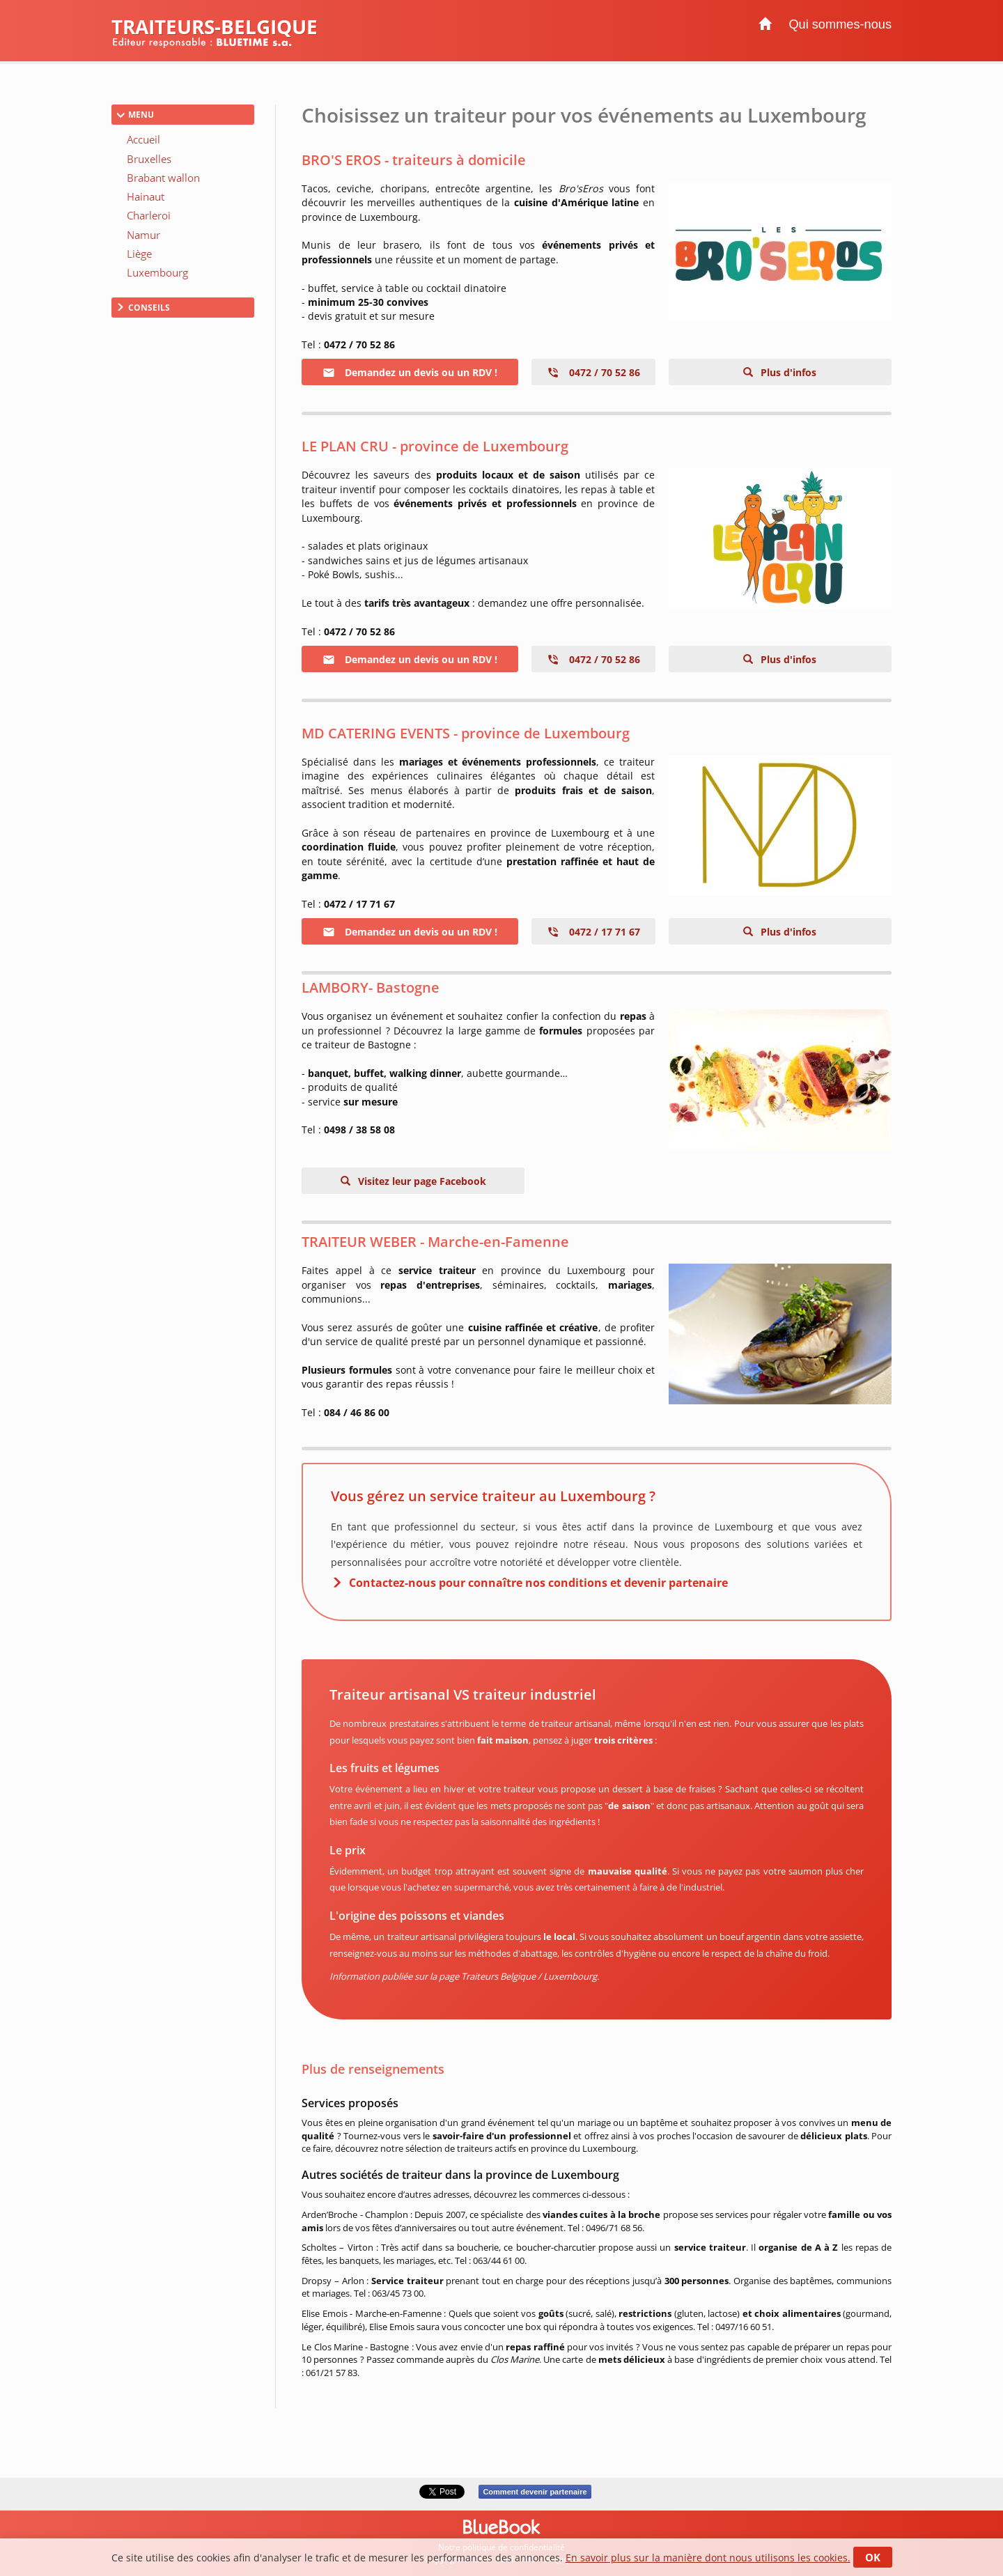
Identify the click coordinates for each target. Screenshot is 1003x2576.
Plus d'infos (787, 372)
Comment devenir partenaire (534, 2492)
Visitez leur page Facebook (420, 1181)
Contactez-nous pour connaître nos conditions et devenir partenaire (538, 1582)
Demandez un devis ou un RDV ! (409, 372)
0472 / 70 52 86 (593, 372)
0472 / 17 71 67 (593, 931)
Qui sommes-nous (840, 24)
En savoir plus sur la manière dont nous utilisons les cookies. (708, 2557)
